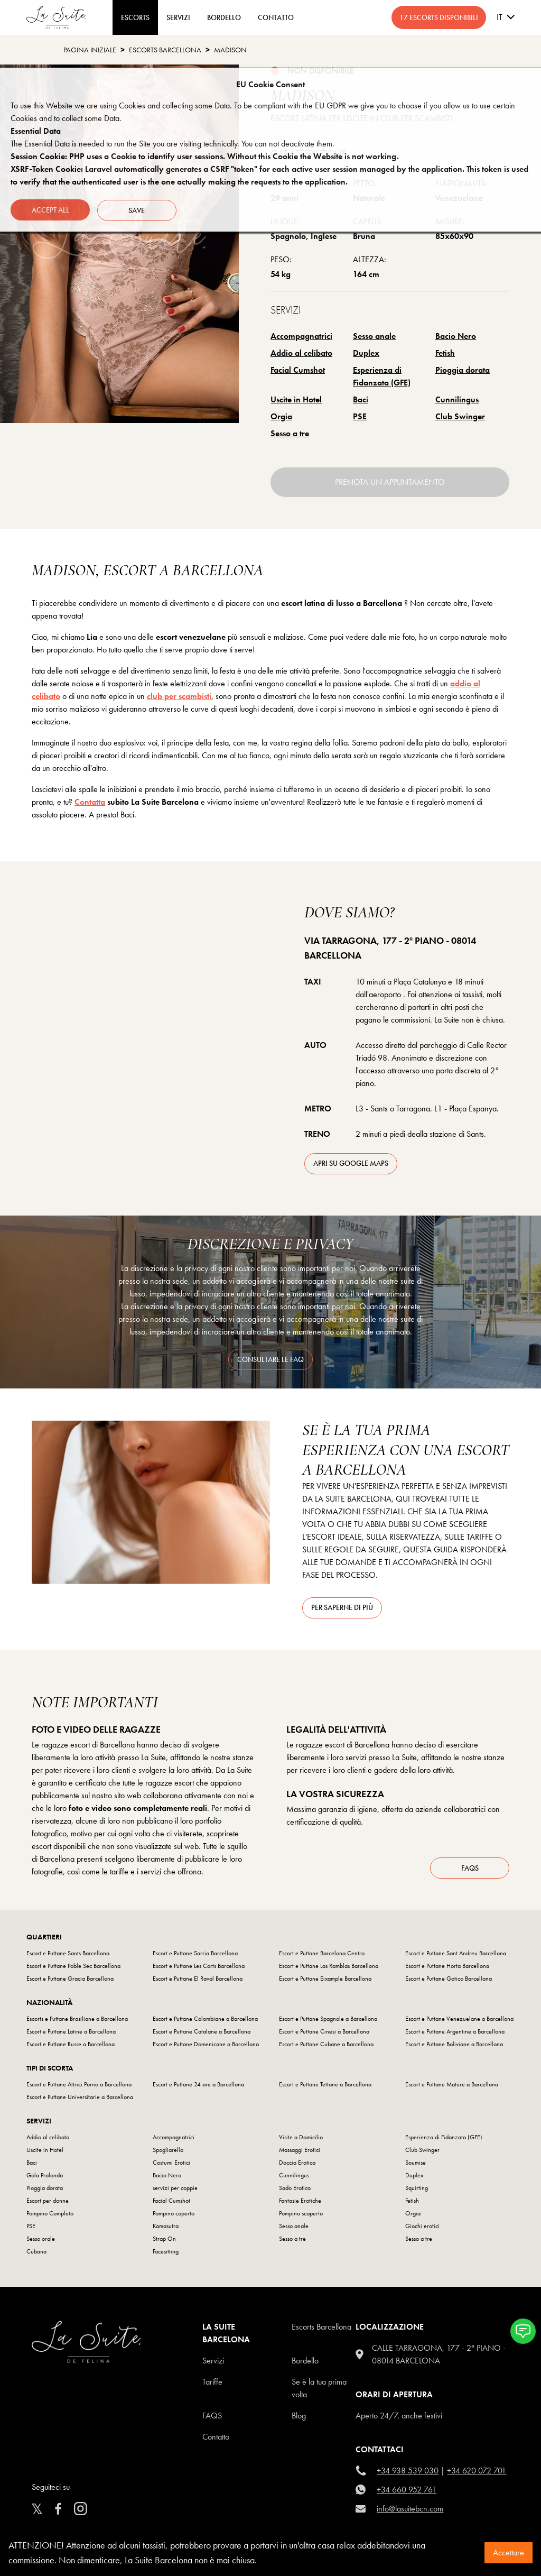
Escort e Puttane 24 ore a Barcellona (198, 2087)
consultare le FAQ (270, 1359)
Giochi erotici (422, 2228)
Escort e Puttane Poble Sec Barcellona (73, 1968)
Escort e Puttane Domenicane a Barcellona (206, 2047)
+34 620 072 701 (476, 2473)
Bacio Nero (455, 336)
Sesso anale (374, 336)
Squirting (416, 2190)
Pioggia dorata (462, 369)
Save (138, 209)
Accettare (508, 2552)
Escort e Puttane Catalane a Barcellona (201, 2034)
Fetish (445, 352)
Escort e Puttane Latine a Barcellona (71, 2034)
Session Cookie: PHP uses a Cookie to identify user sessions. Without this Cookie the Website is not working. (205, 156)
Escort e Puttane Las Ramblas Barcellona (328, 1968)
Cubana (36, 2254)
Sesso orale (40, 2241)
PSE (360, 416)
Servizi (178, 17)
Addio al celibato (301, 352)
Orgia (281, 416)
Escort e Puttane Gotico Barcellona (448, 1981)
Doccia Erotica (297, 2165)
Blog (299, 2418)
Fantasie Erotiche (300, 2203)
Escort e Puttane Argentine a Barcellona (455, 2034)
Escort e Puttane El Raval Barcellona (197, 1981)
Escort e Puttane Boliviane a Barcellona (454, 2047)
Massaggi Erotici (299, 2152)
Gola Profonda (44, 2178)
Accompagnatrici (301, 336)
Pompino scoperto (301, 2216)
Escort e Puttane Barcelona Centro (322, 1956)
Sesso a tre (289, 433)
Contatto (215, 2439)
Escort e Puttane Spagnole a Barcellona (328, 2021)
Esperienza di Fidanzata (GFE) (382, 376)
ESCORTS (135, 17)
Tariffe (212, 2384)
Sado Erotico (295, 2190)
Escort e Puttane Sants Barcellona (67, 1956)
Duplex (366, 352)
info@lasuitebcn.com (410, 2511)
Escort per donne (47, 2203)
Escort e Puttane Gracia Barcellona (70, 1981)
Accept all (50, 209)
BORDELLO (224, 17)
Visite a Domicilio (301, 2140)
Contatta (89, 801)
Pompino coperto (173, 2216)
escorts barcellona (165, 49)
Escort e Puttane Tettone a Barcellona (325, 2087)
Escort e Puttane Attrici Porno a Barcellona (79, 2087)
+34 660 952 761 (406, 2492)
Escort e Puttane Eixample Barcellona (325, 1981)
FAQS (212, 2418)
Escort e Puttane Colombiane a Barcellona (205, 2021)
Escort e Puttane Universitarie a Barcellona (79, 2099)
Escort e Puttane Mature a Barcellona (451, 2087)
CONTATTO (276, 17)
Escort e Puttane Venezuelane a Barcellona (459, 2021)
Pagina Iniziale (89, 49)
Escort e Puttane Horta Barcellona (447, 1968)
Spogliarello (168, 2152)
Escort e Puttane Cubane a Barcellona (326, 2047)
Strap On (164, 2241)
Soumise (415, 2165)
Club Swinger (460, 416)
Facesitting (166, 2254)
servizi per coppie (175, 2190)
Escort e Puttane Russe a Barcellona (70, 2047)
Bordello (305, 2363)
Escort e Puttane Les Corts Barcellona (199, 1968)
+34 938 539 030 (408, 2473)
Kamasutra (166, 2228)
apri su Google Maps (350, 1163)
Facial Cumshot (297, 369)
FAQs (470, 1870)
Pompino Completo (49, 2216)
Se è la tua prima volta (319, 2391)
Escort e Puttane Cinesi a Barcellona (324, 2034)
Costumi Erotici (171, 2165)
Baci (360, 399)
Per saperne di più (342, 1607)
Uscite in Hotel (296, 399)
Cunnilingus (457, 399)
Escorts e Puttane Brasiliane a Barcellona (77, 2021)
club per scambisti (179, 696)
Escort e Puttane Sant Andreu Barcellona (455, 1956)
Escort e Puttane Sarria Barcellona (195, 1956)
